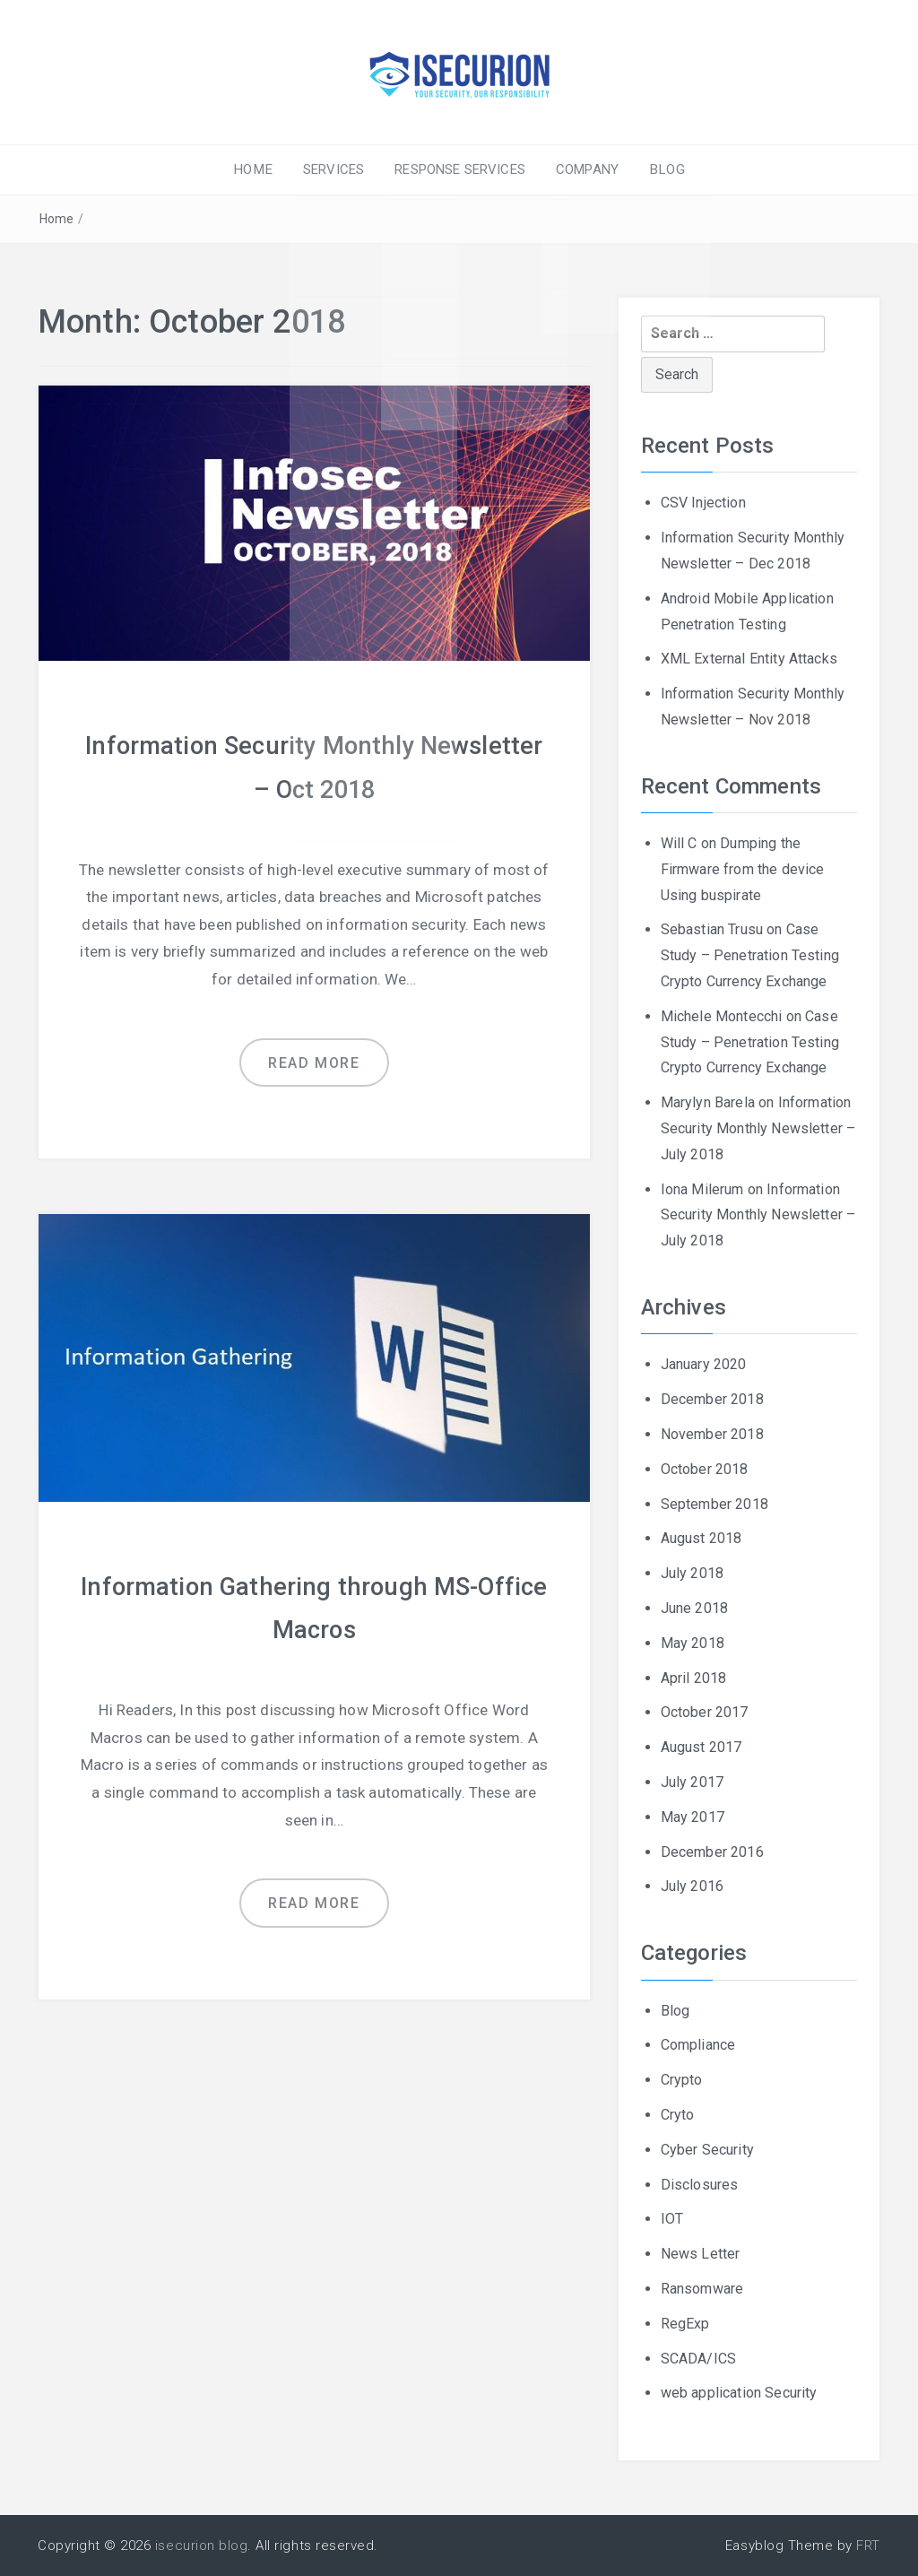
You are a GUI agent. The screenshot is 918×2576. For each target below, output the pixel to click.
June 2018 (694, 1607)
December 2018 (712, 1399)
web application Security (739, 2392)
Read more (313, 1060)
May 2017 (692, 1816)
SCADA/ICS (698, 2357)
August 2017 (701, 1747)
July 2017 (692, 1781)
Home (56, 219)
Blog (675, 2009)
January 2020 (704, 1364)
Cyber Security (707, 2148)
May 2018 (692, 1642)
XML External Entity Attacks (749, 658)
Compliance (698, 2044)
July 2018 (692, 1573)
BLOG (659, 169)
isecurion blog (201, 2545)
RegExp (685, 2322)
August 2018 (701, 1538)
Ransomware (702, 2287)
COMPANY (583, 169)
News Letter (700, 2253)
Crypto (682, 2079)
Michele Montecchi (722, 1015)
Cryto (678, 2113)
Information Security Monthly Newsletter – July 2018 (758, 1128)
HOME (260, 169)
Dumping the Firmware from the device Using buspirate (743, 869)
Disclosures (700, 2183)
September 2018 (714, 1503)
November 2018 (712, 1433)
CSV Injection (703, 502)
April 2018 (694, 1677)
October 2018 (705, 1468)
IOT (672, 2218)
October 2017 (705, 1712)
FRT (868, 2545)
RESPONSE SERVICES (459, 169)
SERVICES (336, 169)
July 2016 (692, 1886)
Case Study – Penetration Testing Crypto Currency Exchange (750, 955)
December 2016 (712, 1851)
